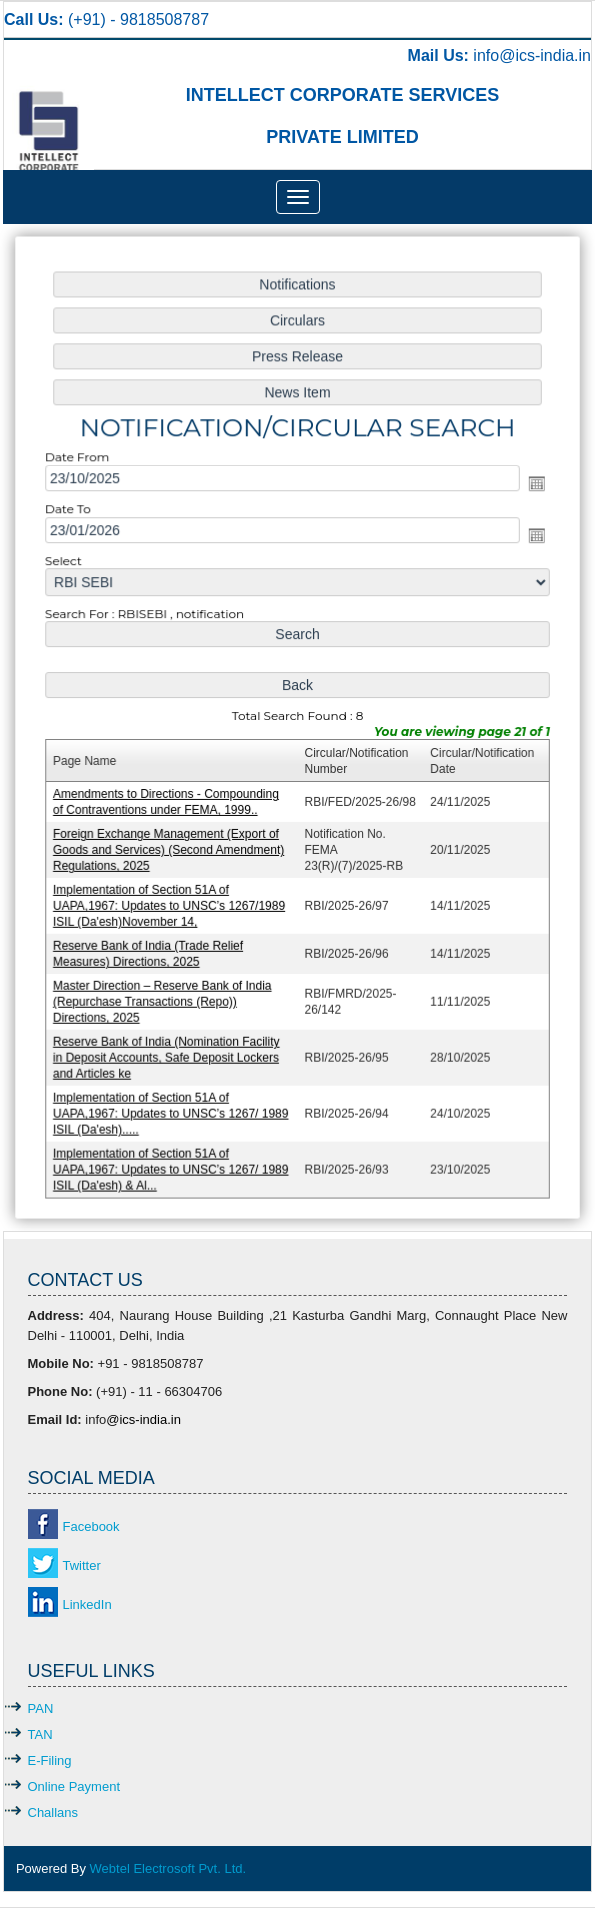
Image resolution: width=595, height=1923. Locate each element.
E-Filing (50, 1760)
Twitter (82, 1565)
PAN (41, 1708)
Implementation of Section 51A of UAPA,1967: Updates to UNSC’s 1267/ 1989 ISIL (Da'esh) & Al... (173, 1161)
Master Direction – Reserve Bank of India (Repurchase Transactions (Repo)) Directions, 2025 (165, 996)
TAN (40, 1734)
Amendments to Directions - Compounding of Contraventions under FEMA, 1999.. (169, 800)
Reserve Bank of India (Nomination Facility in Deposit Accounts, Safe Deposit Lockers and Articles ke (169, 1051)
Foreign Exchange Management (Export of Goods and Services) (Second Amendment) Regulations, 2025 (171, 847)
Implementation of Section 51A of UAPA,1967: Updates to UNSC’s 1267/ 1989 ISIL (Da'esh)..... (173, 1106)
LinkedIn (87, 1604)
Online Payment (74, 1786)
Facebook (91, 1526)
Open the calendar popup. (533, 488)
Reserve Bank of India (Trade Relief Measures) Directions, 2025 (151, 949)
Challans (53, 1812)
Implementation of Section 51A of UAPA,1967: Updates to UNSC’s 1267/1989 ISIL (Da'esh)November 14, (172, 902)
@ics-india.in (545, 55)
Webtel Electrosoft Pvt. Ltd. (168, 1868)
